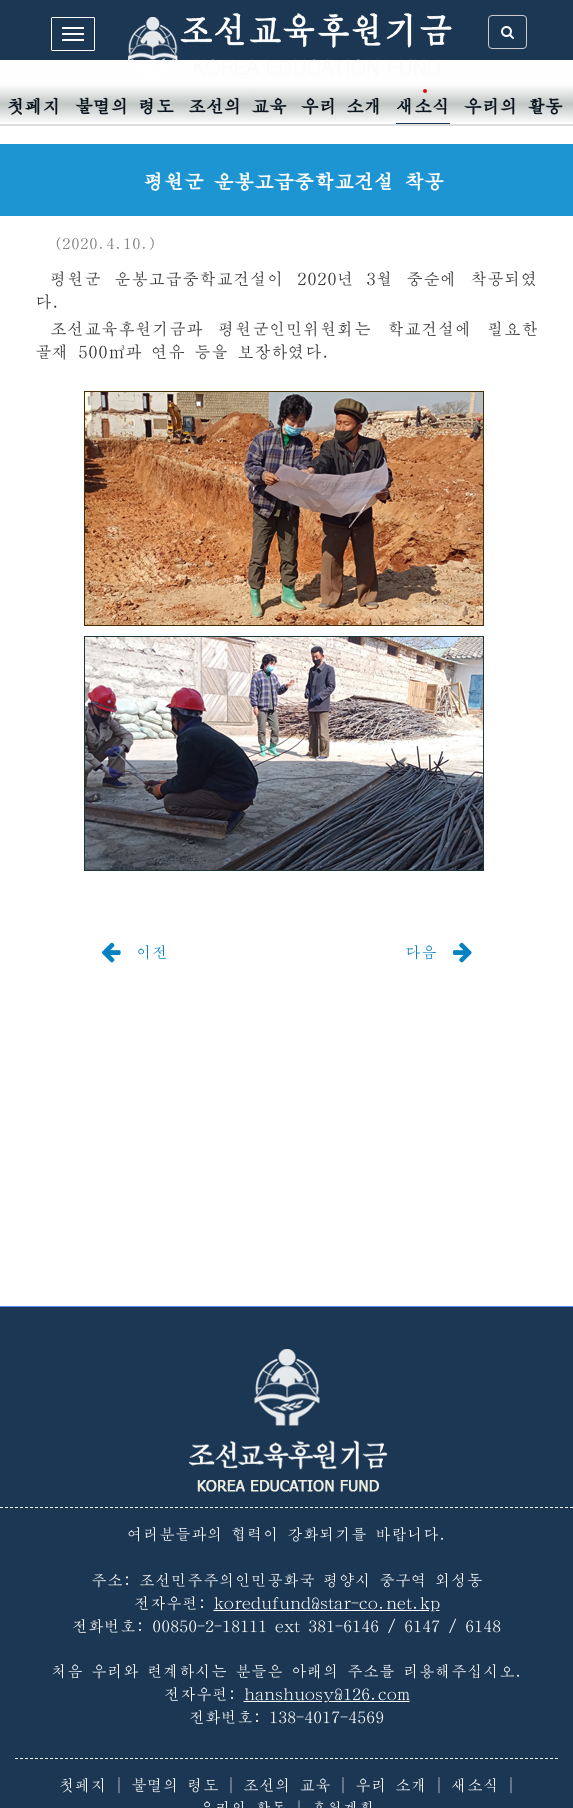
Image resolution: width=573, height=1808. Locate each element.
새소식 (423, 106)
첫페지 (34, 106)
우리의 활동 (513, 106)
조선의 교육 (237, 106)
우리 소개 (341, 106)
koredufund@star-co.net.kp (327, 1603)
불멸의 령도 (124, 106)
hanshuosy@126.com (327, 1694)
